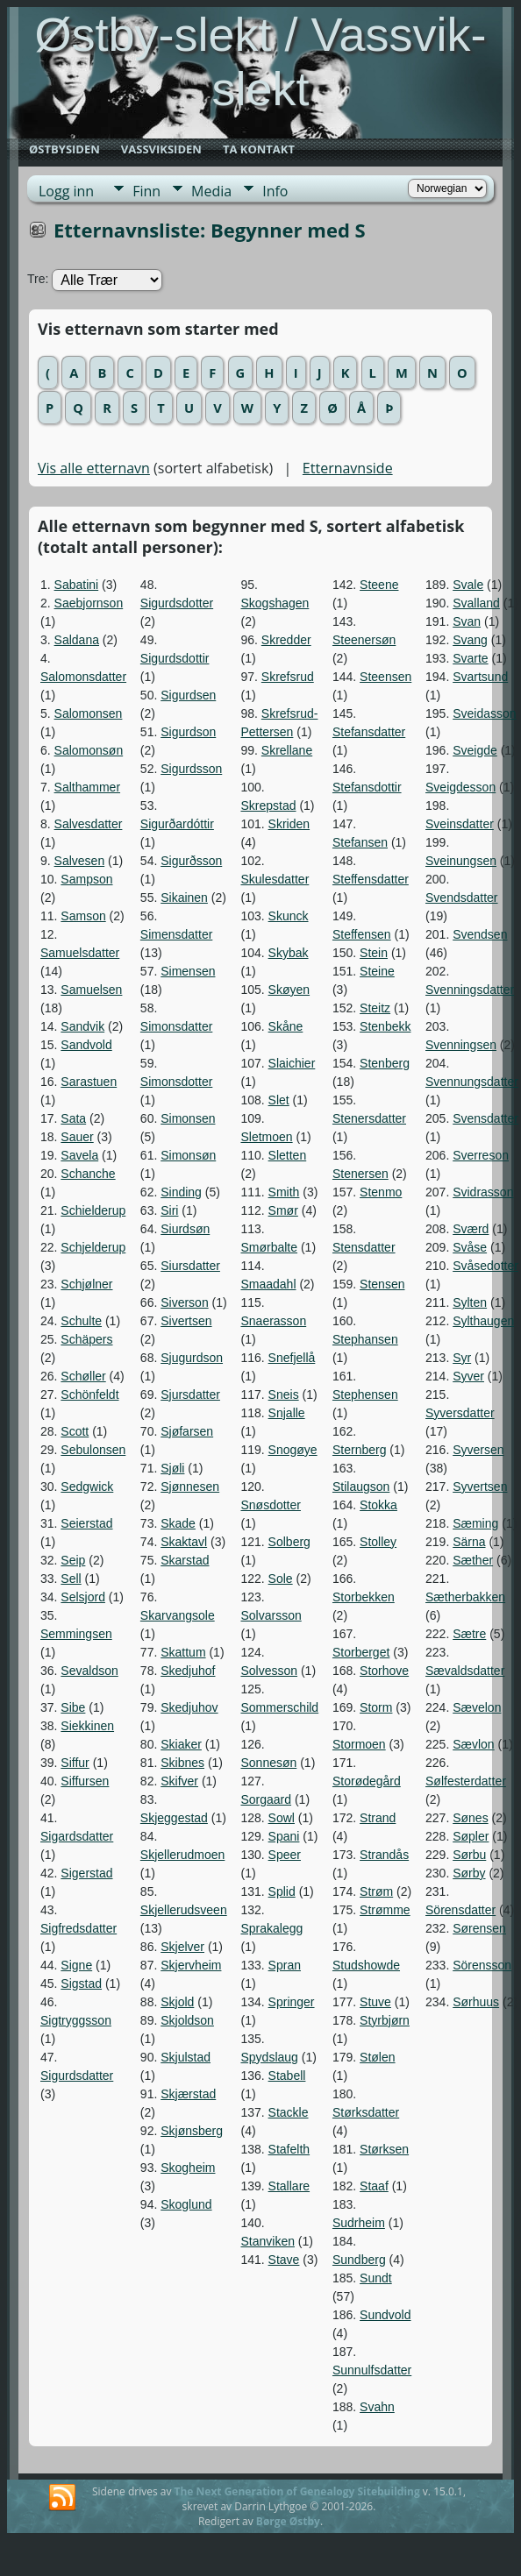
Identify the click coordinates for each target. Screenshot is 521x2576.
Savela (79, 1155)
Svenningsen (460, 1045)
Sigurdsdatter (76, 2076)
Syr (462, 1358)
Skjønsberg (192, 2131)
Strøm (376, 1891)
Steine (377, 971)
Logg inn (66, 191)
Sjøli (172, 1468)
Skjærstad (188, 2094)
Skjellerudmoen (182, 1855)
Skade (178, 1523)
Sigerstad (86, 1873)
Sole (280, 1579)
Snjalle (286, 1413)
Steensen (385, 677)
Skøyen (289, 990)
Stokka (378, 1505)
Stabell (287, 2076)
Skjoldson (187, 2020)
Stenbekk (385, 1026)
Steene (379, 585)
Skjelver (182, 1947)
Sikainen (184, 898)
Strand (378, 1818)
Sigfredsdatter (78, 1928)
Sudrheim (358, 2223)
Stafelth (289, 2149)
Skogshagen (274, 603)
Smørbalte (268, 1247)
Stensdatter (364, 1247)
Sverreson (481, 1155)
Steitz (375, 1008)
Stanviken (267, 2241)
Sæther (473, 1560)
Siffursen (85, 1781)
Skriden (289, 824)
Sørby (469, 1873)
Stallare (289, 2186)
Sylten (470, 1302)
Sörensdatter (460, 1910)
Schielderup (93, 1210)
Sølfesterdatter (465, 1781)
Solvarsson (270, 1615)
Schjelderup (93, 1247)
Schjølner (86, 1284)
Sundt (376, 2278)
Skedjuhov (189, 1707)
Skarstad (185, 1560)
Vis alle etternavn (94, 468)
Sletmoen (266, 1137)
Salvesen (79, 861)
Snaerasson (273, 1321)
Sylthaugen (483, 1321)
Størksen (384, 2149)
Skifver (179, 1781)
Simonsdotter (176, 1082)
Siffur (75, 1763)
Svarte (470, 658)
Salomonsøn (89, 750)
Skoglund (186, 2204)
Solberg (289, 1542)
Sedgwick (87, 1487)
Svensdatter (485, 1118)
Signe (76, 1965)
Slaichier (292, 1063)
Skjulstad (186, 2057)
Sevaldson (89, 1671)
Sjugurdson (192, 1358)
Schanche (88, 1174)
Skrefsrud (287, 677)
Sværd (471, 1229)
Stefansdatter (368, 732)
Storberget (360, 1652)
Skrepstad (268, 805)
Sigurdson (188, 732)
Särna (469, 1542)
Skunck (288, 916)
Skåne (285, 1026)
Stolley (378, 1542)
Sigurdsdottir (175, 658)
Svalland (476, 603)
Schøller (83, 1376)
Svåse (470, 1247)
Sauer (77, 1137)
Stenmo (381, 1192)
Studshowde (366, 1965)
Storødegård (366, 1781)
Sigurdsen (188, 695)
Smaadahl (268, 1284)
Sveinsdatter (459, 824)
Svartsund (480, 677)
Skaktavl (184, 1542)
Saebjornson (89, 603)
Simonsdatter (176, 1026)
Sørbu (469, 1855)
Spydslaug (268, 2057)
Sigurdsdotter (176, 603)
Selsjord (83, 1597)
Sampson (86, 879)
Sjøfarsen (187, 1431)
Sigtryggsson (75, 2020)
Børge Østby (288, 2521)
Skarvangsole (177, 1615)
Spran (284, 1965)
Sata (73, 1118)
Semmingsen (76, 1634)
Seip (73, 1560)
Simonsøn (188, 1155)
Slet (278, 1100)
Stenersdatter (369, 1118)
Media (211, 191)
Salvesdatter (88, 824)
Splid (282, 1891)
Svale (468, 585)
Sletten (287, 1155)
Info (275, 191)
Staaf (374, 2186)
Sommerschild (279, 1707)
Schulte (81, 1321)
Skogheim (188, 2168)
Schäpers (86, 1339)
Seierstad (86, 1523)
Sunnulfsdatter (371, 2370)
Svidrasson (483, 1192)
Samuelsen (91, 990)
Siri (169, 1210)
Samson (83, 916)
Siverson (184, 1302)
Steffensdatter (370, 879)
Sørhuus (476, 2002)
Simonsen (188, 1118)
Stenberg (385, 1063)
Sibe (73, 1707)
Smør (283, 1210)
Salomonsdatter (83, 677)
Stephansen (365, 1339)
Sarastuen (89, 1082)
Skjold (177, 2002)
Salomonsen (88, 713)
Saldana (76, 640)
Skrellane (286, 750)
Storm (376, 1707)
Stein (374, 953)
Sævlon (473, 1744)
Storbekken (363, 1597)
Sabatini (76, 585)
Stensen (382, 1284)
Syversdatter (460, 1413)
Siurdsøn (185, 1229)
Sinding (181, 1192)
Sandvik (82, 1026)
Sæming (475, 1523)
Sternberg (359, 1450)
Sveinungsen (460, 861)
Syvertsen (480, 1487)
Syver (468, 1376)
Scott (75, 1431)
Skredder (286, 640)
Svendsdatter (461, 898)
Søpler (471, 1836)
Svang (470, 640)
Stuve (375, 2002)
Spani (284, 1836)
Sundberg (359, 2260)
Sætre (469, 1634)
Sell (71, 1579)
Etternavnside (348, 468)
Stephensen (365, 1394)
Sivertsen (186, 1321)
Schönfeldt (89, 1394)
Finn (146, 191)
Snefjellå (292, 1358)
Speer (284, 1855)
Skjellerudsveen (183, 1910)
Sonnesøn (268, 1763)
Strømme (385, 1910)
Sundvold (385, 2315)
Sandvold (86, 1045)
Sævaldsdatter (464, 1671)
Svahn (377, 2407)
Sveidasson (484, 713)
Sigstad (81, 1983)
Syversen (478, 1450)
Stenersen (360, 1174)
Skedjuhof (188, 1671)
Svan (467, 621)
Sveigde (475, 750)
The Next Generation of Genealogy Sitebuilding (297, 2491)
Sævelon (477, 1707)
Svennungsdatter (471, 1082)
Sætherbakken (465, 1597)
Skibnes (182, 1763)
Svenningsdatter (469, 990)
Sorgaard (265, 1799)
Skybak (288, 953)
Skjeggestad (174, 1818)
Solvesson (268, 1671)
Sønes (470, 1818)
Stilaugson (360, 1487)
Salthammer (87, 787)
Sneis (283, 1394)
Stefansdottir (367, 787)
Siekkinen (87, 1726)
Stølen (377, 2057)
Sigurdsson (191, 769)
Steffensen (361, 934)
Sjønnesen (190, 1487)
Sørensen (479, 1928)
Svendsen (480, 934)
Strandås (384, 1855)
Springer (291, 2002)
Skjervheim (191, 1965)
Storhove (384, 1671)
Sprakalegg (271, 1928)
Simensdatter (176, 934)
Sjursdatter (190, 1394)
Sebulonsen (93, 1450)
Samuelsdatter (79, 953)
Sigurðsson (191, 861)
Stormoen (359, 1744)
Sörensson (482, 1965)
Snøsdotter (270, 1505)
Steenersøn (364, 640)
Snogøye (293, 1450)
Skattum (183, 1652)
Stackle (288, 2112)
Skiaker (181, 1744)
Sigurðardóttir (177, 824)
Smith (284, 1192)
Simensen (188, 971)
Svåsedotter (485, 1266)
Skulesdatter (274, 879)
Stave (284, 2260)
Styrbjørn (385, 2020)
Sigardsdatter (76, 1836)
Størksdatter (365, 2112)
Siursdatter (190, 1266)
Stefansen (360, 842)
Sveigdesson (460, 787)
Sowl (281, 1818)
